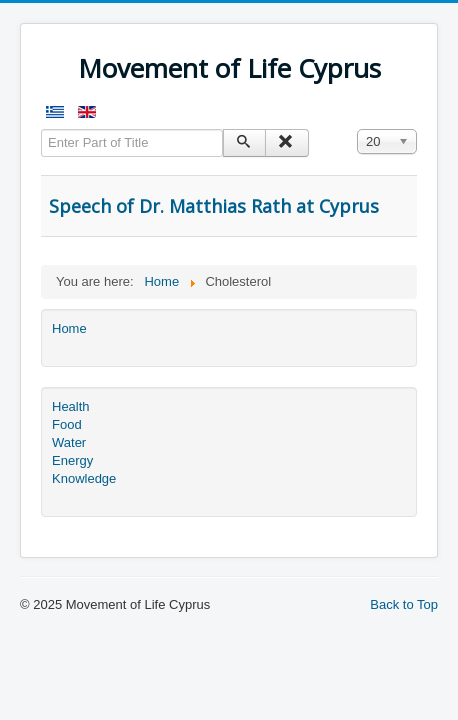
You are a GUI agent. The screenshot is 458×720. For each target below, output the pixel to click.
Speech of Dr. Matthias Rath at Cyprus (214, 206)
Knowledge (84, 478)
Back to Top (404, 604)
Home (69, 328)
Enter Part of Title (41, 129)
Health (71, 406)
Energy (72, 460)
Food (67, 424)
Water (69, 442)
